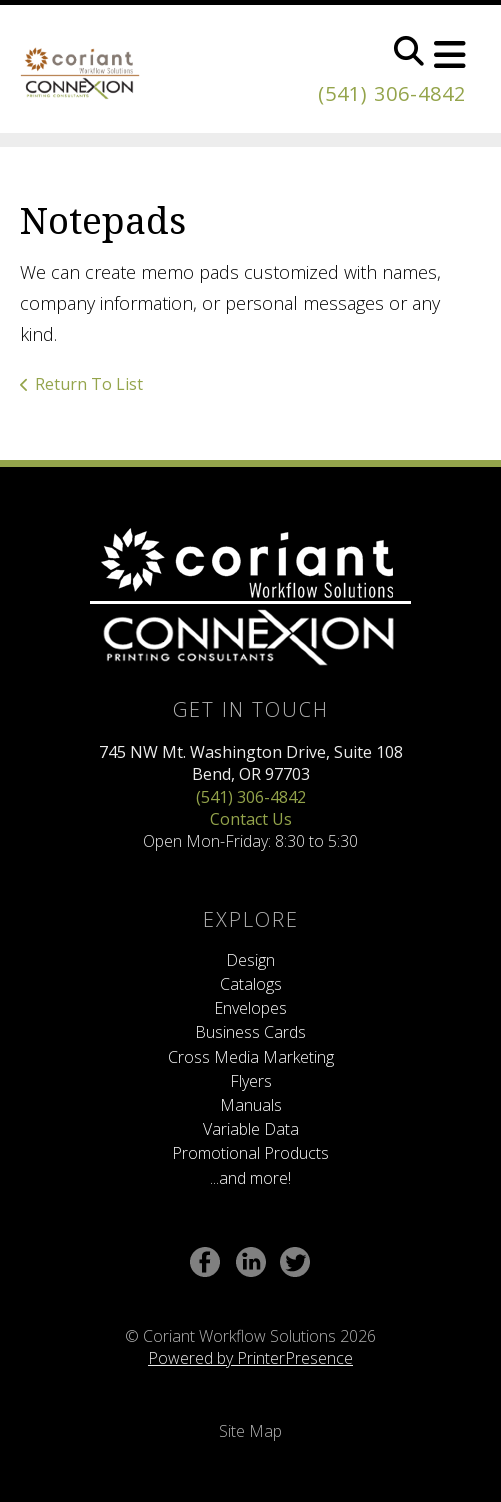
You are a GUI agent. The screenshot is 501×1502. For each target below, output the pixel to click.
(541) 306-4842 (392, 93)
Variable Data (251, 1129)
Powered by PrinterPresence (250, 1358)
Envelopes (250, 1008)
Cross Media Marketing (251, 1057)
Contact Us (251, 819)
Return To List (89, 384)
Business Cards (250, 1032)
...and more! (250, 1178)
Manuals (251, 1105)
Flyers (251, 1081)
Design (250, 960)
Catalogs (251, 984)
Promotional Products (250, 1153)
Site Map (250, 1431)
